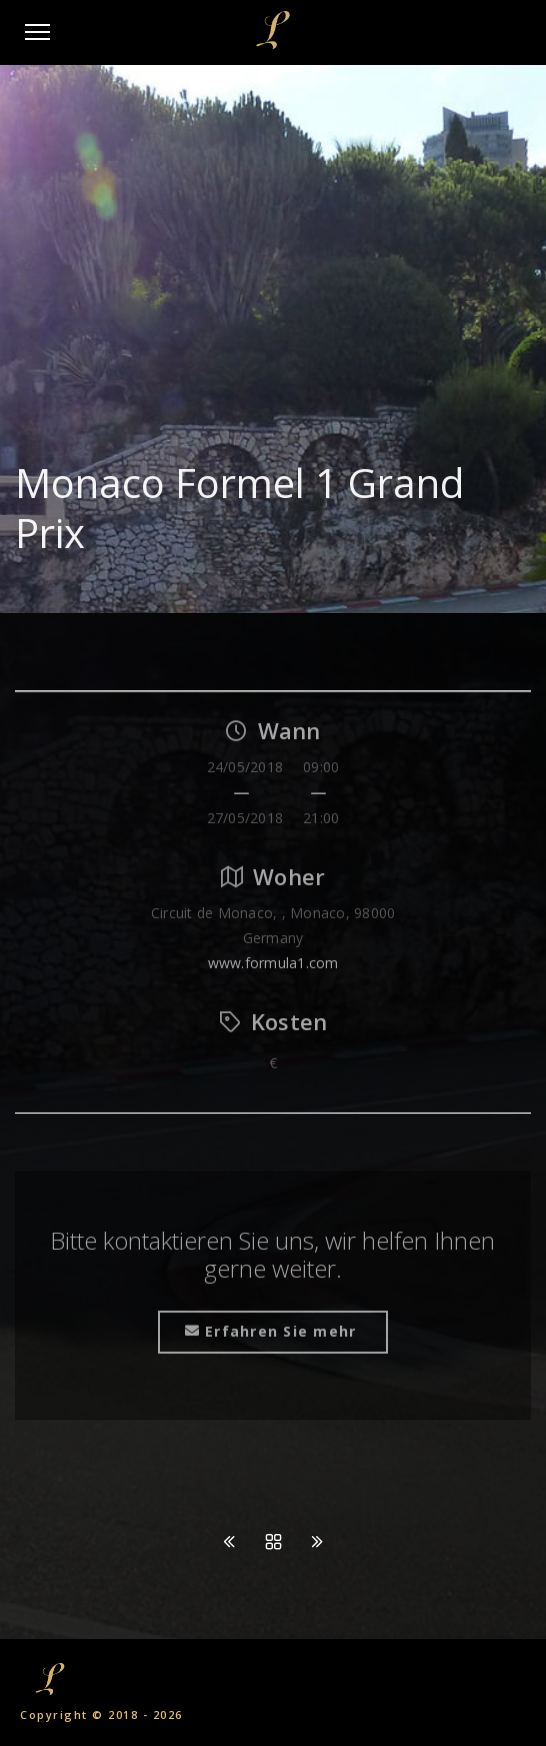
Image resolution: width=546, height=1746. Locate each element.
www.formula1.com (273, 968)
